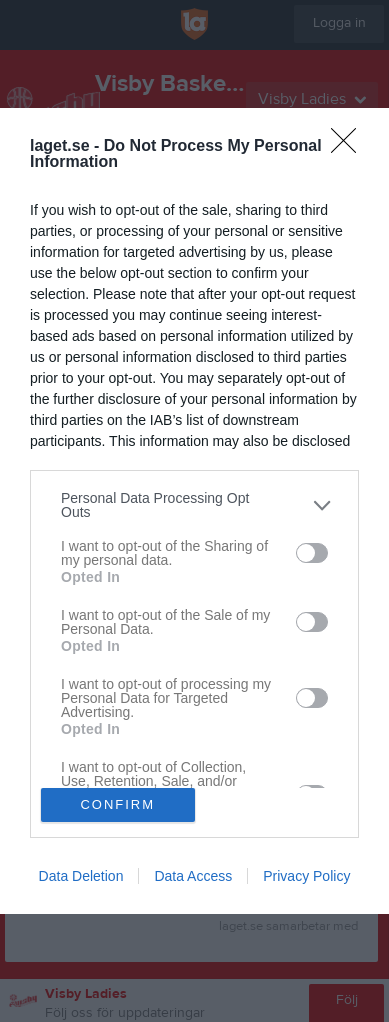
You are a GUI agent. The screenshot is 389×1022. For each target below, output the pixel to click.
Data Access (193, 876)
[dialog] (194, 511)
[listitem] (194, 505)
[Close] (350, 147)
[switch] (312, 553)
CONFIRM (117, 804)
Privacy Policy (306, 876)
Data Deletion (81, 876)
